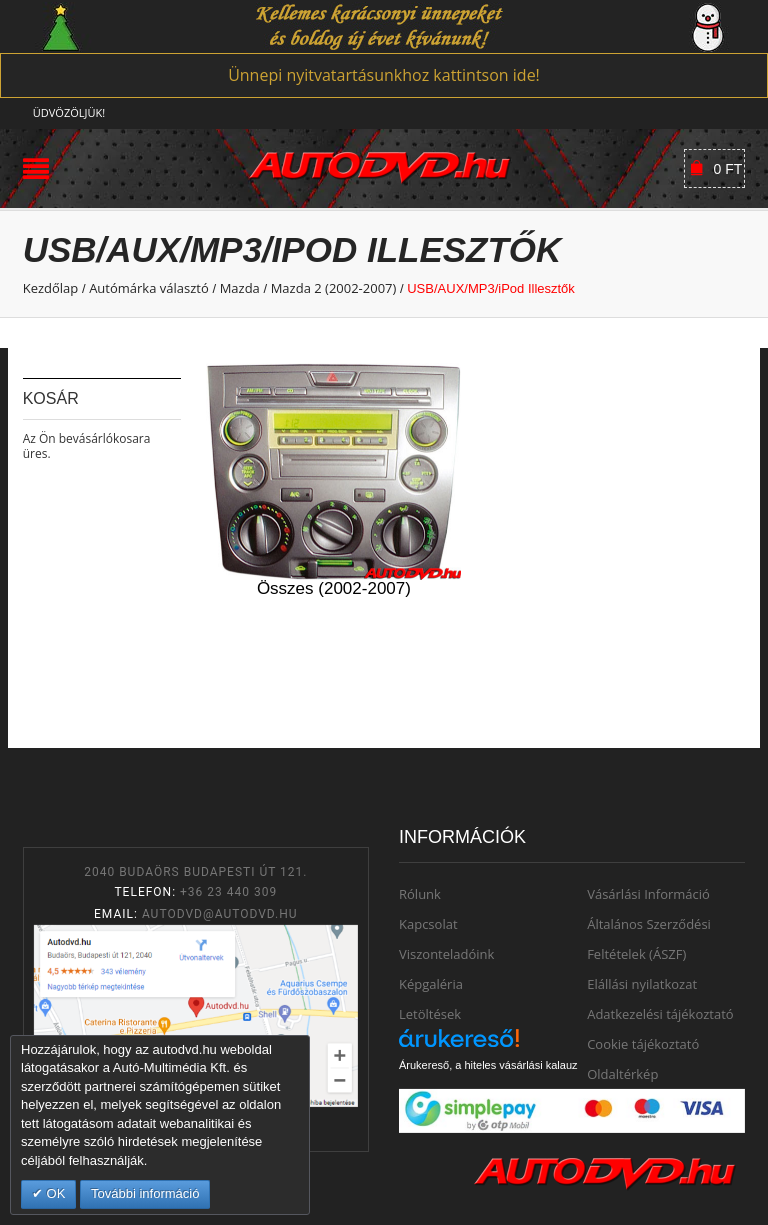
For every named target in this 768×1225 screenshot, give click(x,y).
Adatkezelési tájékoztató (660, 1014)
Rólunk (420, 894)
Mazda (240, 288)
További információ (145, 1193)
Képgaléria (431, 984)
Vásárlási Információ (648, 894)
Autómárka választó (149, 288)
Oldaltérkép (622, 1074)
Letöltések (430, 1014)
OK (54, 1193)
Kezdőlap (51, 288)
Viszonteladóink (446, 954)
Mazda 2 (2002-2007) (334, 288)
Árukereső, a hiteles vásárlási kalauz (488, 1065)
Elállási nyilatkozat (642, 984)
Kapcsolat (428, 924)
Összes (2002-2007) (334, 588)
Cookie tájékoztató (643, 1044)
